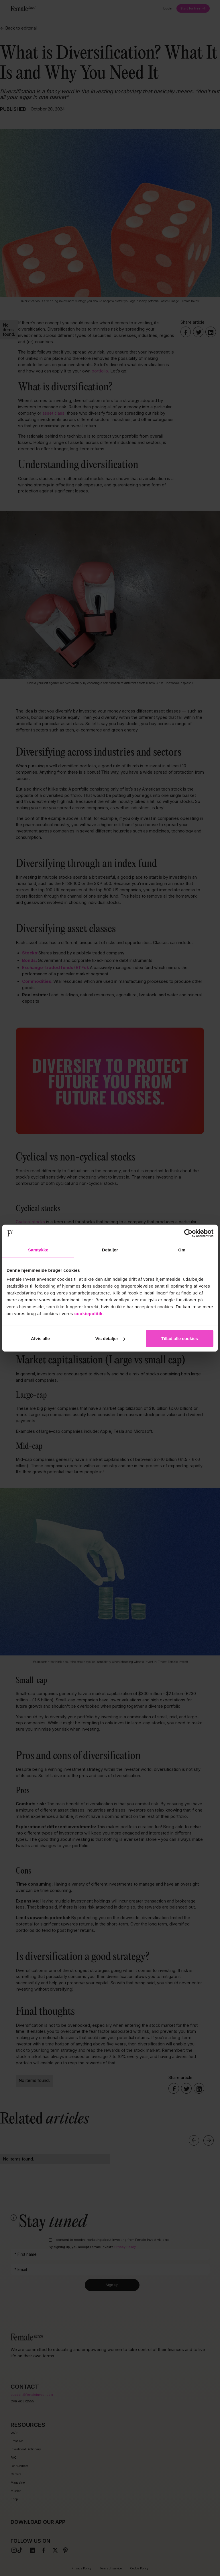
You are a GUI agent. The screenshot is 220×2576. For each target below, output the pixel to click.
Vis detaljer (110, 1338)
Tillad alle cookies (179, 1338)
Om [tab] (181, 1249)
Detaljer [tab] (110, 1249)
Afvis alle (40, 1338)
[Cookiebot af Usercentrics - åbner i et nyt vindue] (188, 1233)
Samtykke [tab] (38, 1249)
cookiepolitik (88, 1313)
